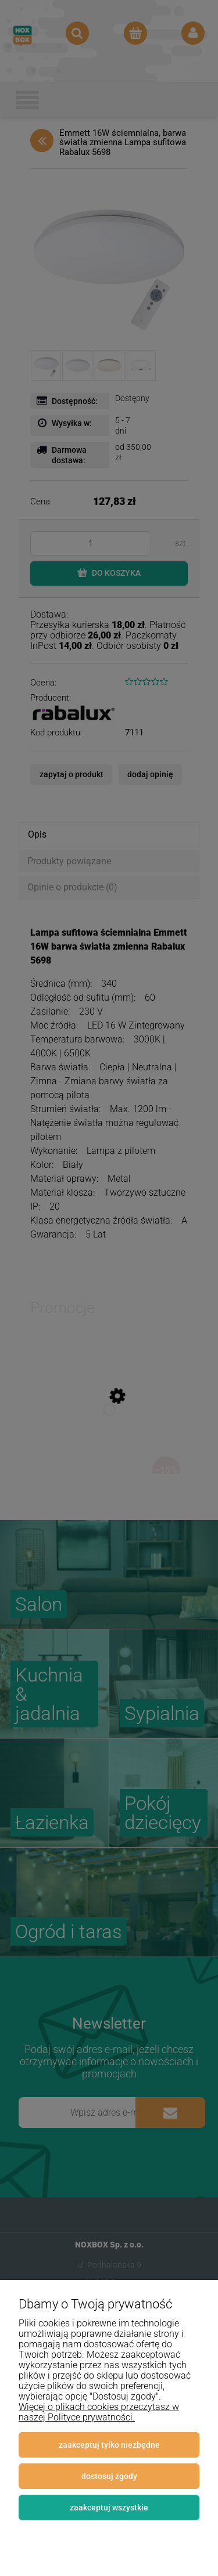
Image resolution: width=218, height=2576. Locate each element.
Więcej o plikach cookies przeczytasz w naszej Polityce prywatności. (99, 2412)
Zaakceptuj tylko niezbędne (109, 2444)
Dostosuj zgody (109, 2476)
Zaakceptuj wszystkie (109, 2507)
